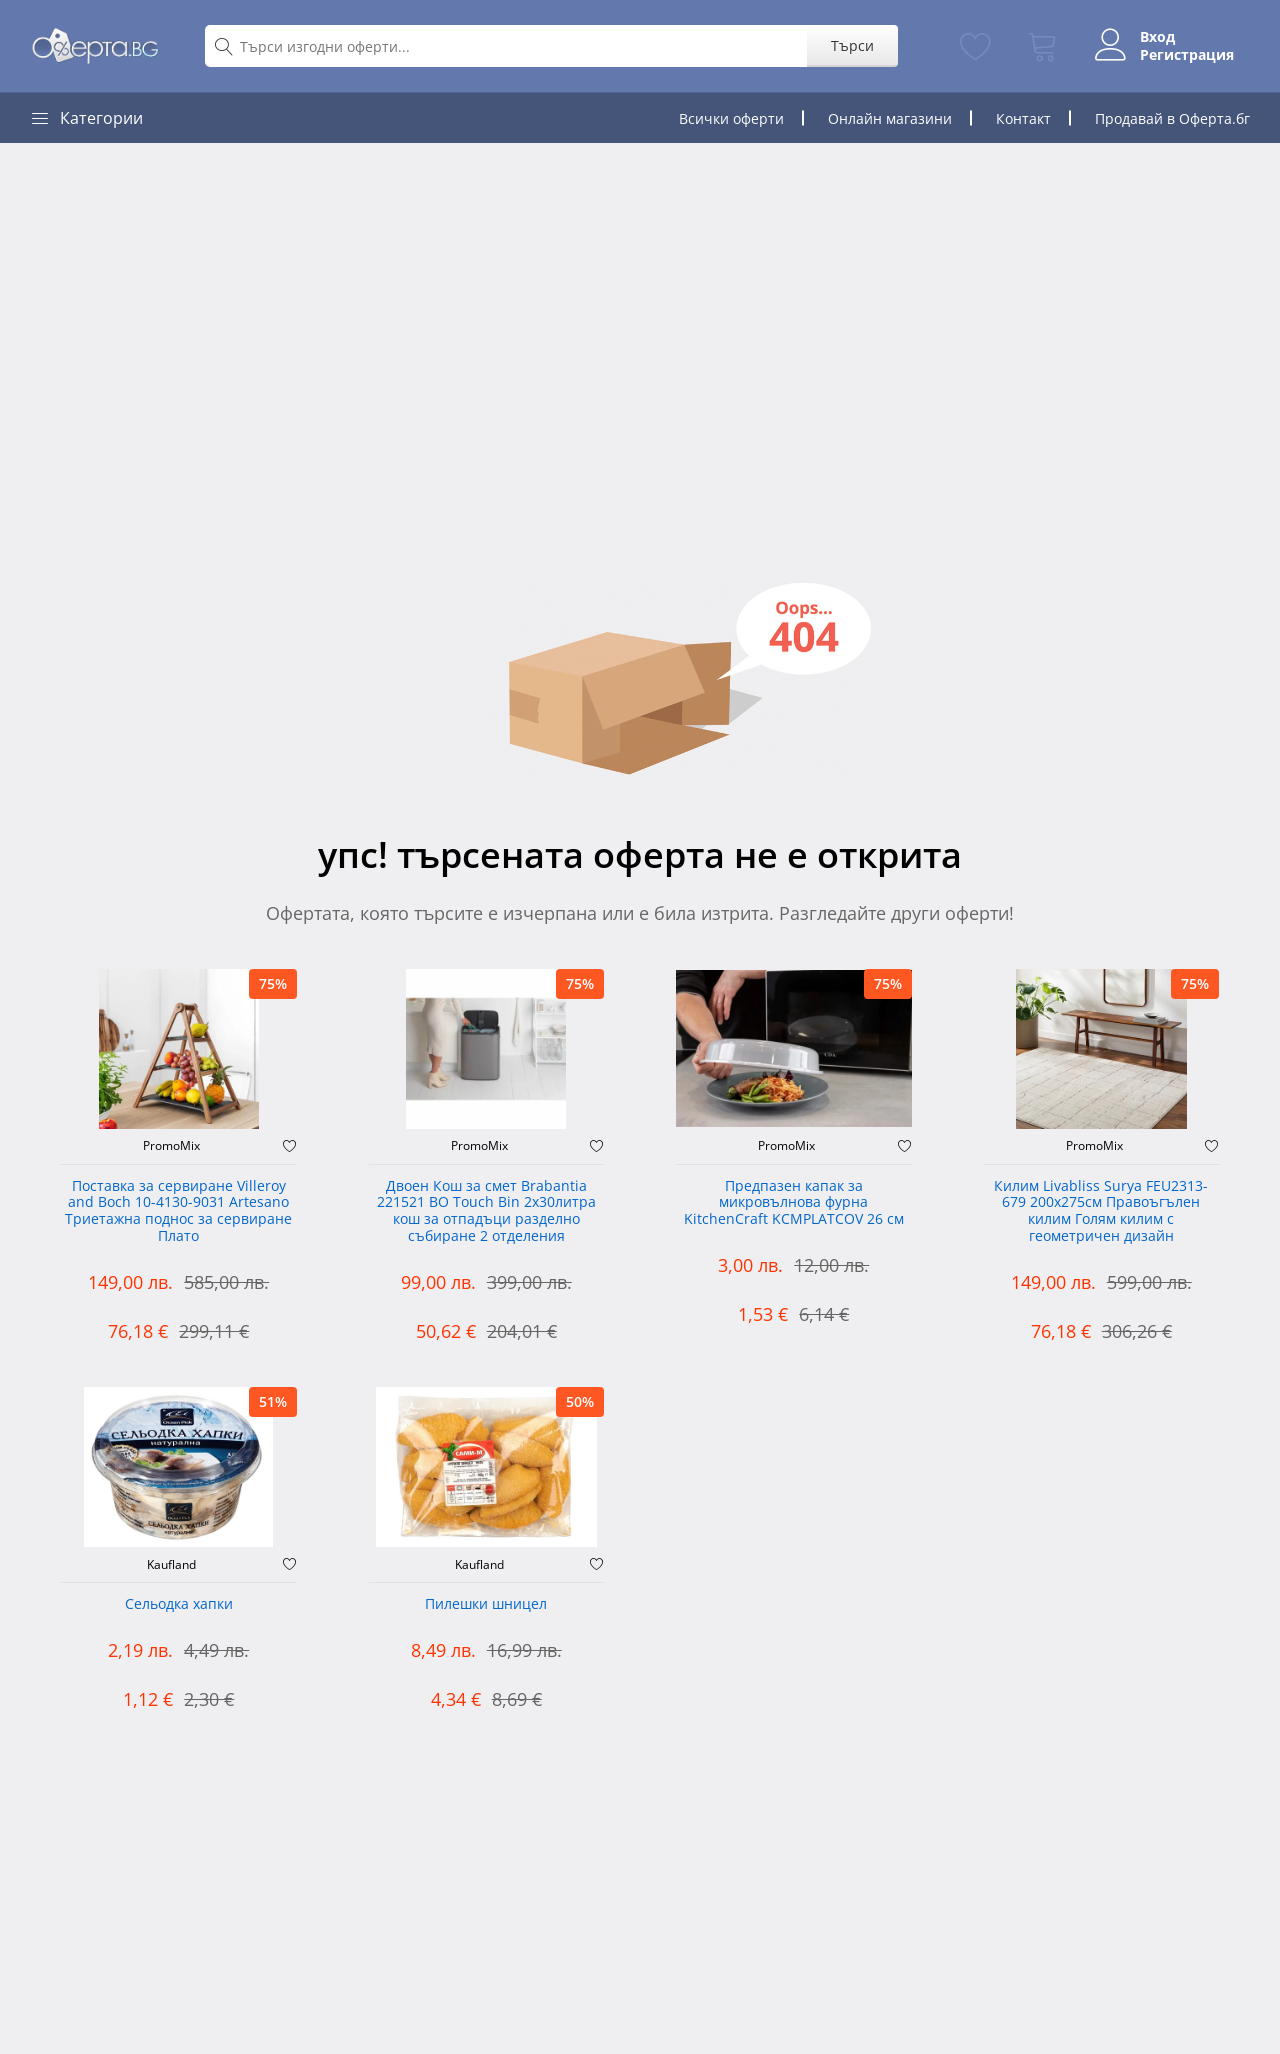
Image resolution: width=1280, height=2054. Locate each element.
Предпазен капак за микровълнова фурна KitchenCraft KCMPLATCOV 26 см (794, 1203)
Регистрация (1187, 55)
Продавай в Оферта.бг (1172, 118)
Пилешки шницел (486, 1604)
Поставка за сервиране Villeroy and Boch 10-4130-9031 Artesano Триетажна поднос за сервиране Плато (178, 1211)
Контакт (1023, 118)
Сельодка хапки (179, 1604)
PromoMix (171, 1146)
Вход (1157, 37)
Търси (852, 45)
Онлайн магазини (890, 118)
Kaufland (171, 1565)
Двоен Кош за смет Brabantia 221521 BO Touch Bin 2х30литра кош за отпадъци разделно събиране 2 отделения (486, 1211)
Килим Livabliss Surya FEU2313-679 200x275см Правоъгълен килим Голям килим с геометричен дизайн (1101, 1211)
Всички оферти (731, 118)
